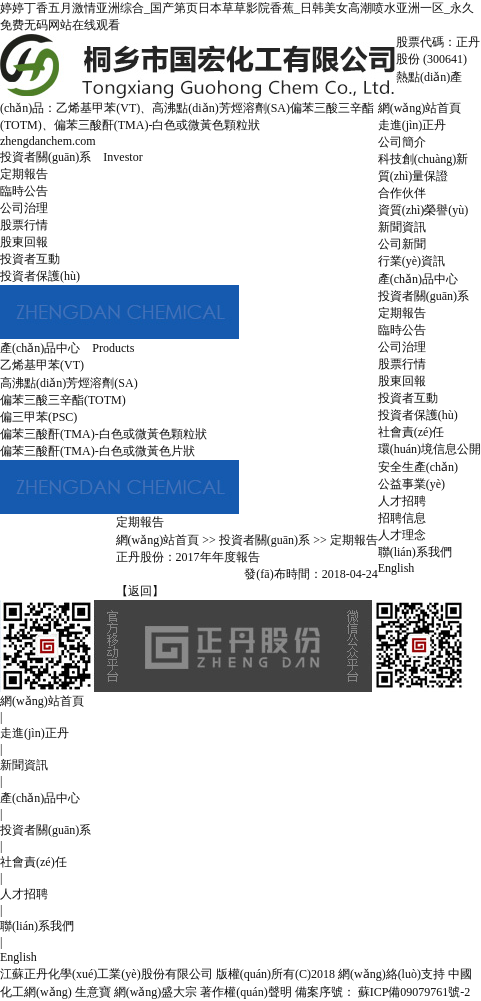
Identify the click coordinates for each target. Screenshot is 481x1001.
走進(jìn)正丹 (412, 125)
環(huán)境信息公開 (429, 449)
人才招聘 (402, 501)
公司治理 (402, 347)
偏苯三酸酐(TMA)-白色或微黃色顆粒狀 (157, 125)
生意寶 (93, 992)
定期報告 (402, 313)
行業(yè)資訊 (411, 261)
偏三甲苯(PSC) (38, 417)
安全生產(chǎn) (418, 467)
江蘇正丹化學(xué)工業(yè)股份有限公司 (106, 974)
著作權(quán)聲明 (245, 992)
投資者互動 (408, 398)
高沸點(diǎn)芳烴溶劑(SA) (221, 108)
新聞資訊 (402, 227)
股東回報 (402, 381)
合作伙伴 (402, 193)
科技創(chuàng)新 (423, 159)
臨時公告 (402, 330)
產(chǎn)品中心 (418, 279)
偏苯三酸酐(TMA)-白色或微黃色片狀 (97, 451)
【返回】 (140, 591)
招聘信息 (402, 518)
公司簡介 (402, 142)
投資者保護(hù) (418, 415)
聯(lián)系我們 (415, 552)
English (396, 568)
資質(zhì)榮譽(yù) (423, 210)
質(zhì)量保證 (413, 176)
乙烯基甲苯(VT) (98, 108)
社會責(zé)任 (411, 432)
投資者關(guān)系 (423, 296)
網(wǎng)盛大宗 (156, 992)
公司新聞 (402, 244)
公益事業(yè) (411, 484)
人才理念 (402, 535)
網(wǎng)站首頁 (420, 108)
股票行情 (402, 364)
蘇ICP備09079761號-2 (413, 992)
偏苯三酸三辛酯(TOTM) (63, 400)
